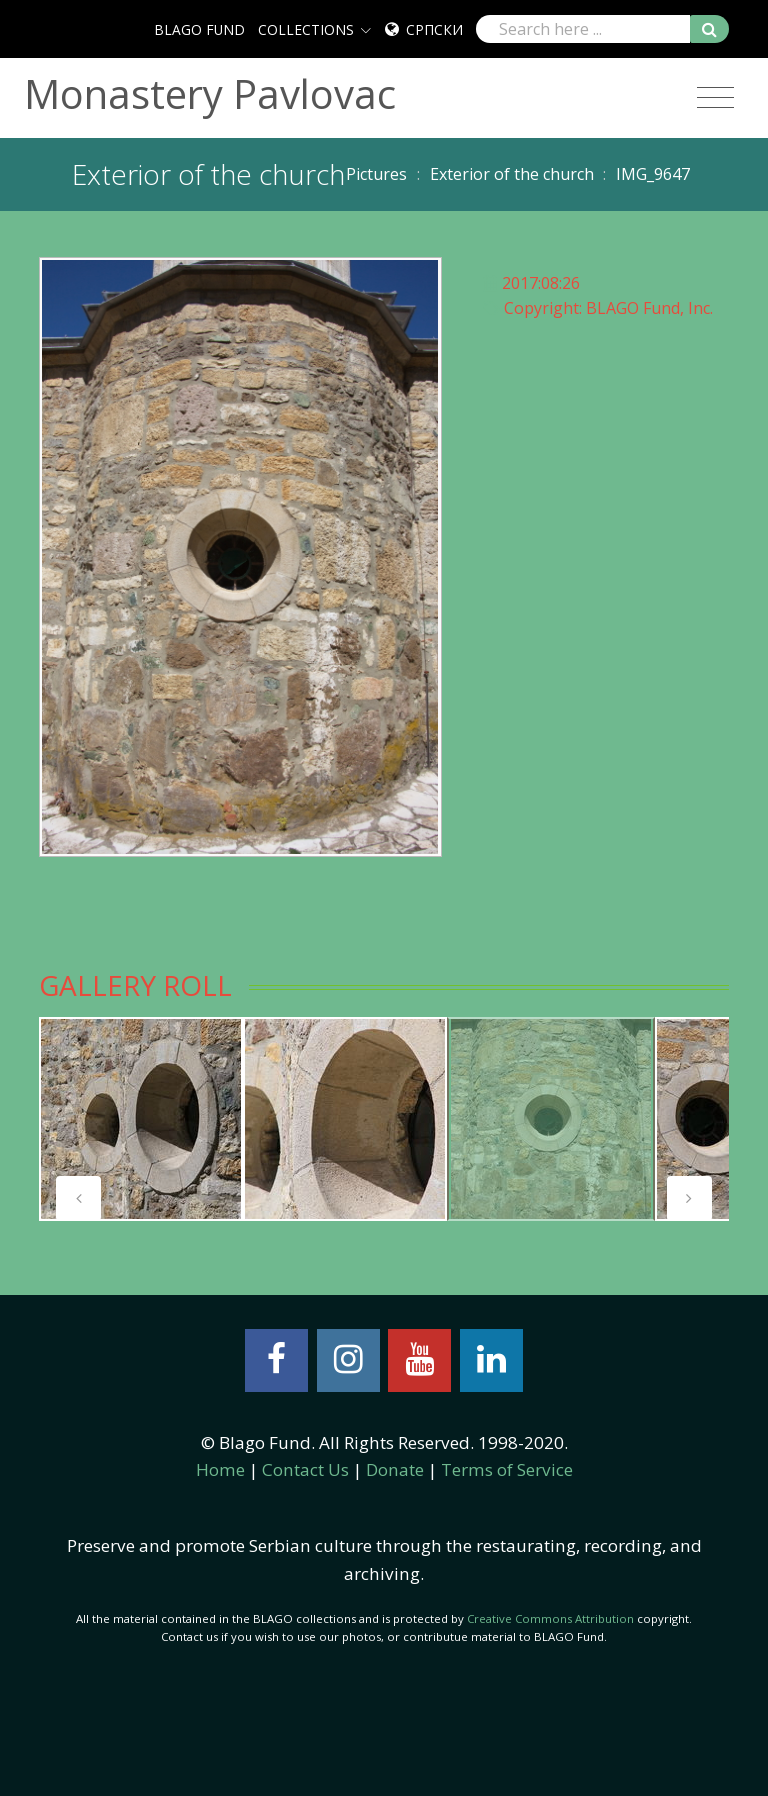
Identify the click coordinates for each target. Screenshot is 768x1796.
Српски (434, 29)
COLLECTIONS (306, 29)
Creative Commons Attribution (550, 1618)
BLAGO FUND (199, 29)
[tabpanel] (141, 1119)
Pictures (376, 174)
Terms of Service (507, 1469)
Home (220, 1469)
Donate (395, 1469)
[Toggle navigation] (715, 98)
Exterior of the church (512, 174)
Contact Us (305, 1469)
